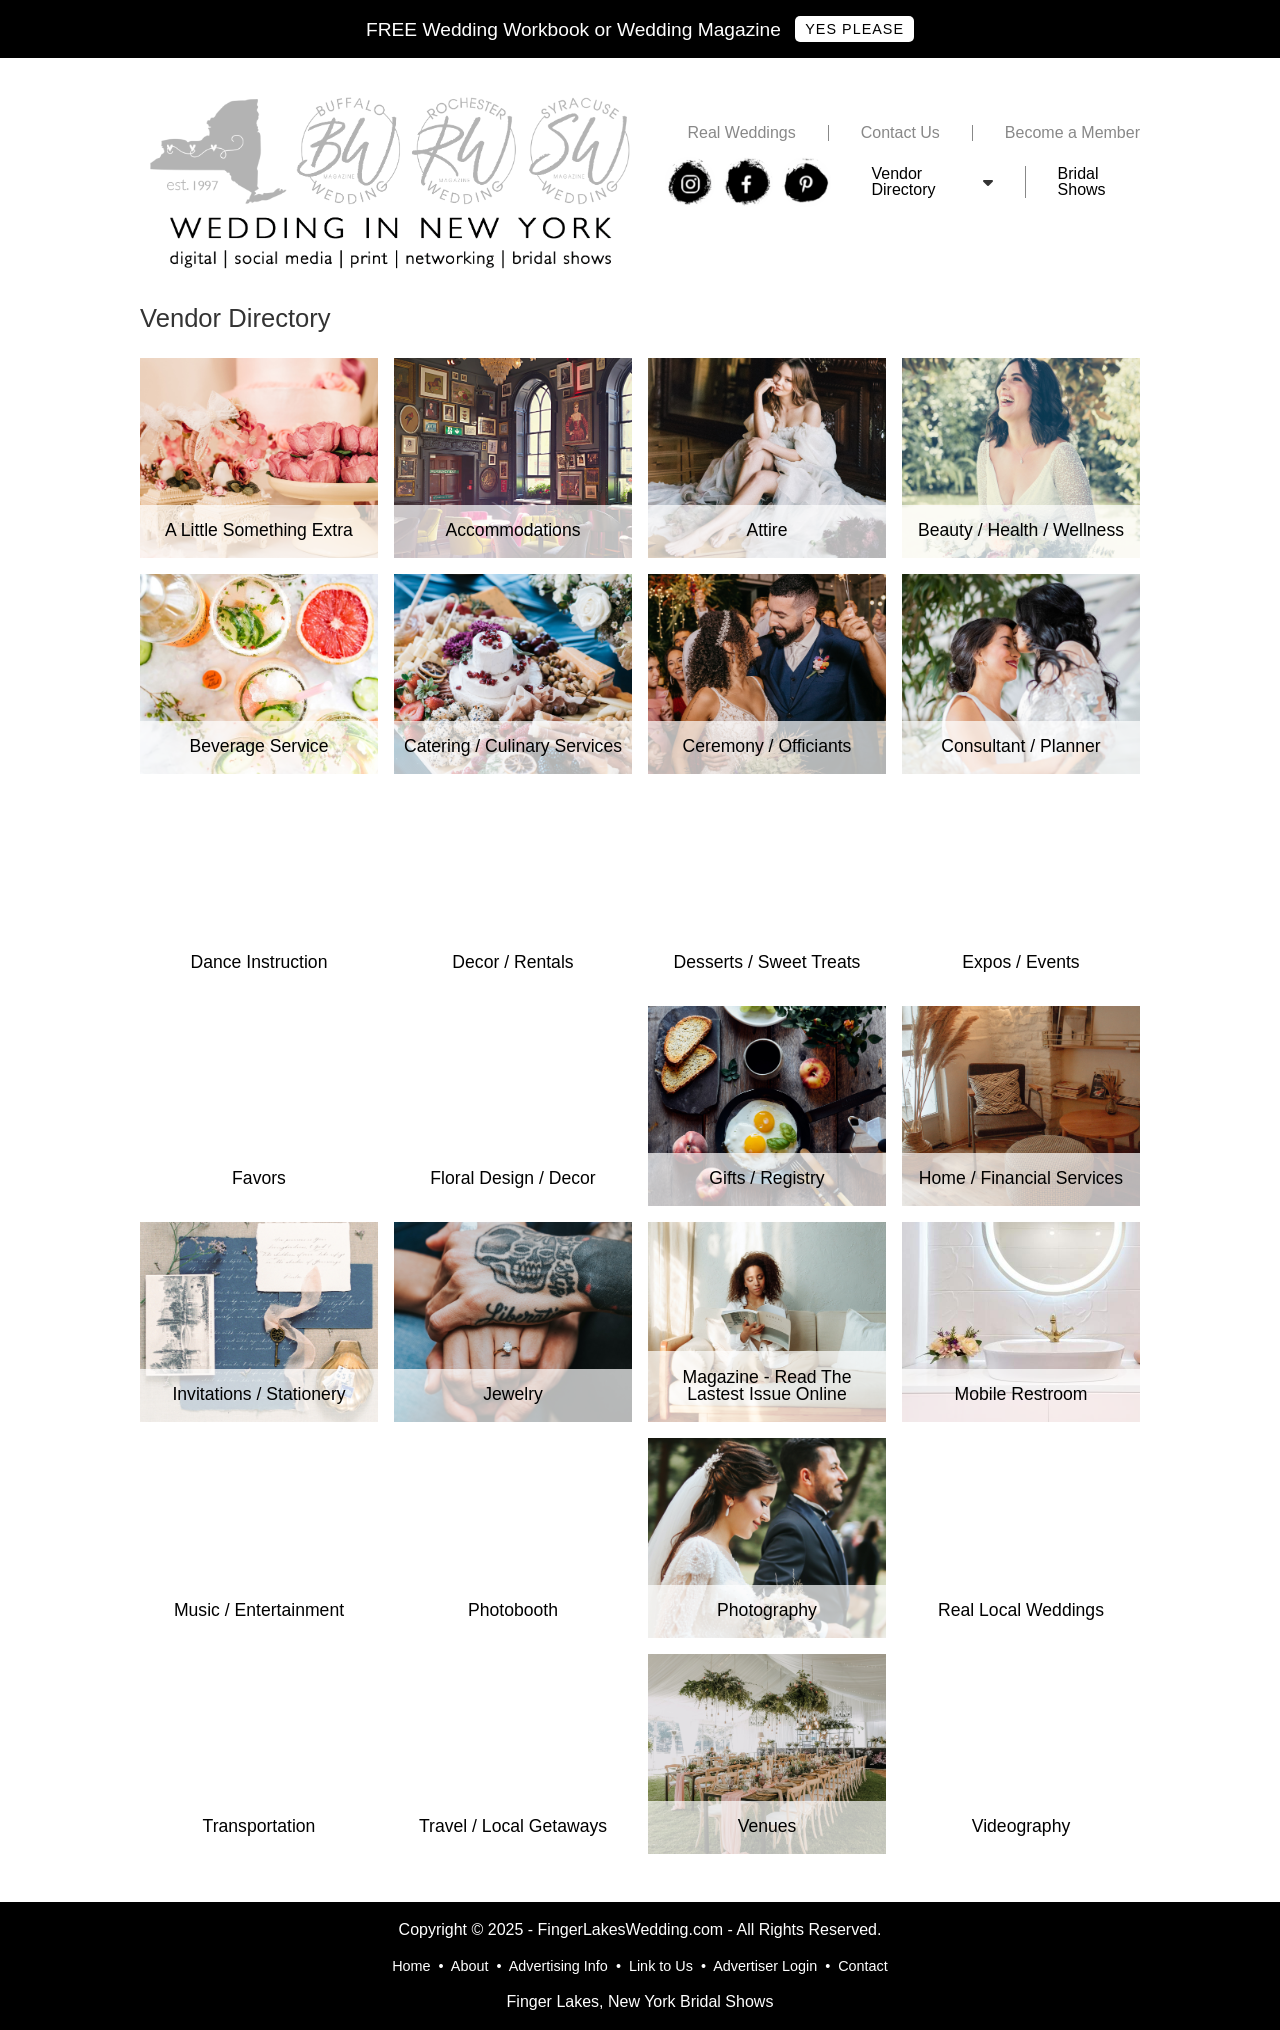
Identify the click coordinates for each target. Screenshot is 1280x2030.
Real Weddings (741, 133)
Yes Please (854, 29)
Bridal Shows (1082, 182)
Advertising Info (558, 1966)
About (470, 1966)
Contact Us (900, 133)
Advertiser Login (765, 1966)
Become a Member (1072, 133)
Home (411, 1966)
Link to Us (661, 1966)
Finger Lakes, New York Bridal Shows (640, 2001)
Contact (863, 1966)
